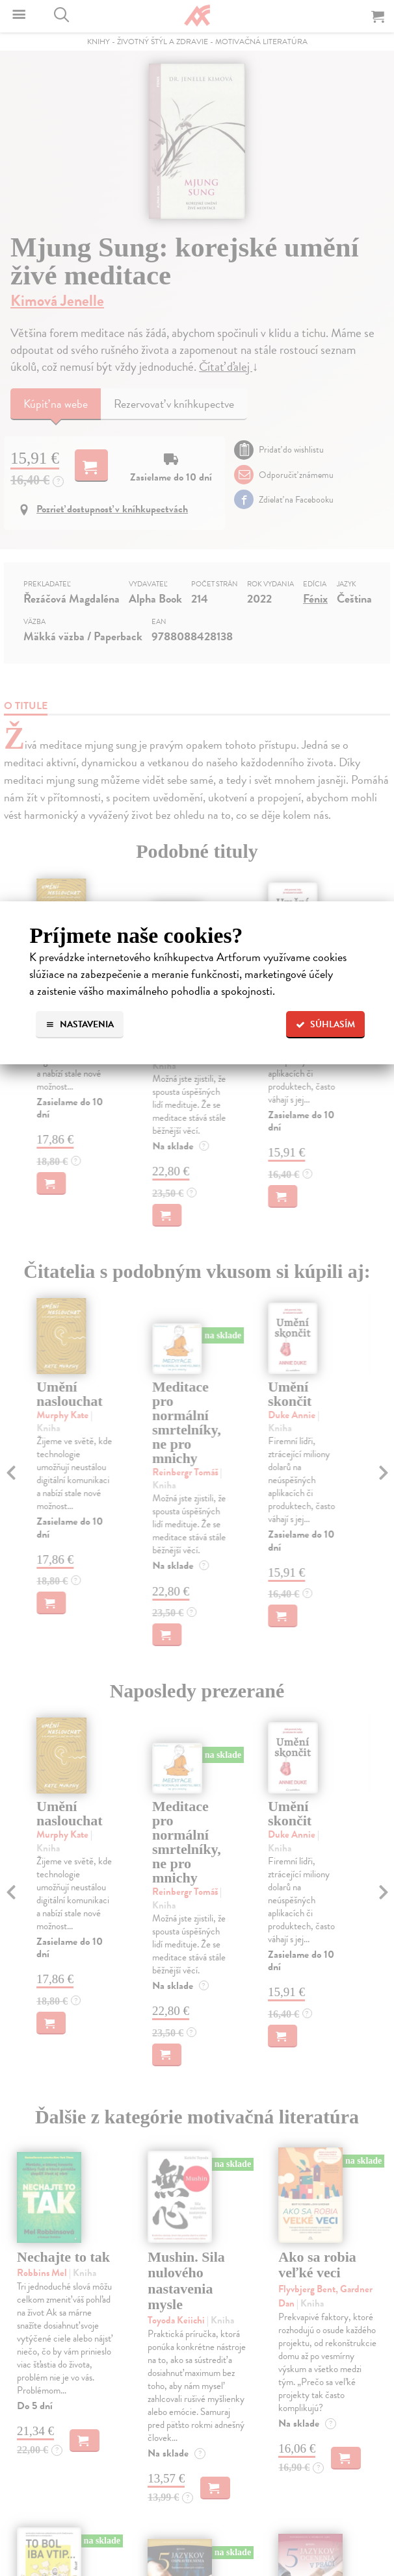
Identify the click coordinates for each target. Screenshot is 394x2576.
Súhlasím (325, 1024)
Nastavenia (80, 1024)
